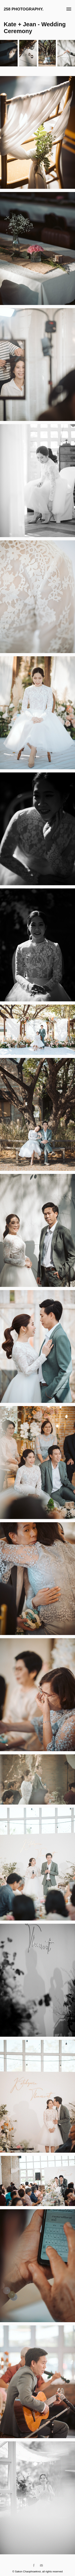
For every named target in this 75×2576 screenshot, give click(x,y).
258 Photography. (24, 9)
